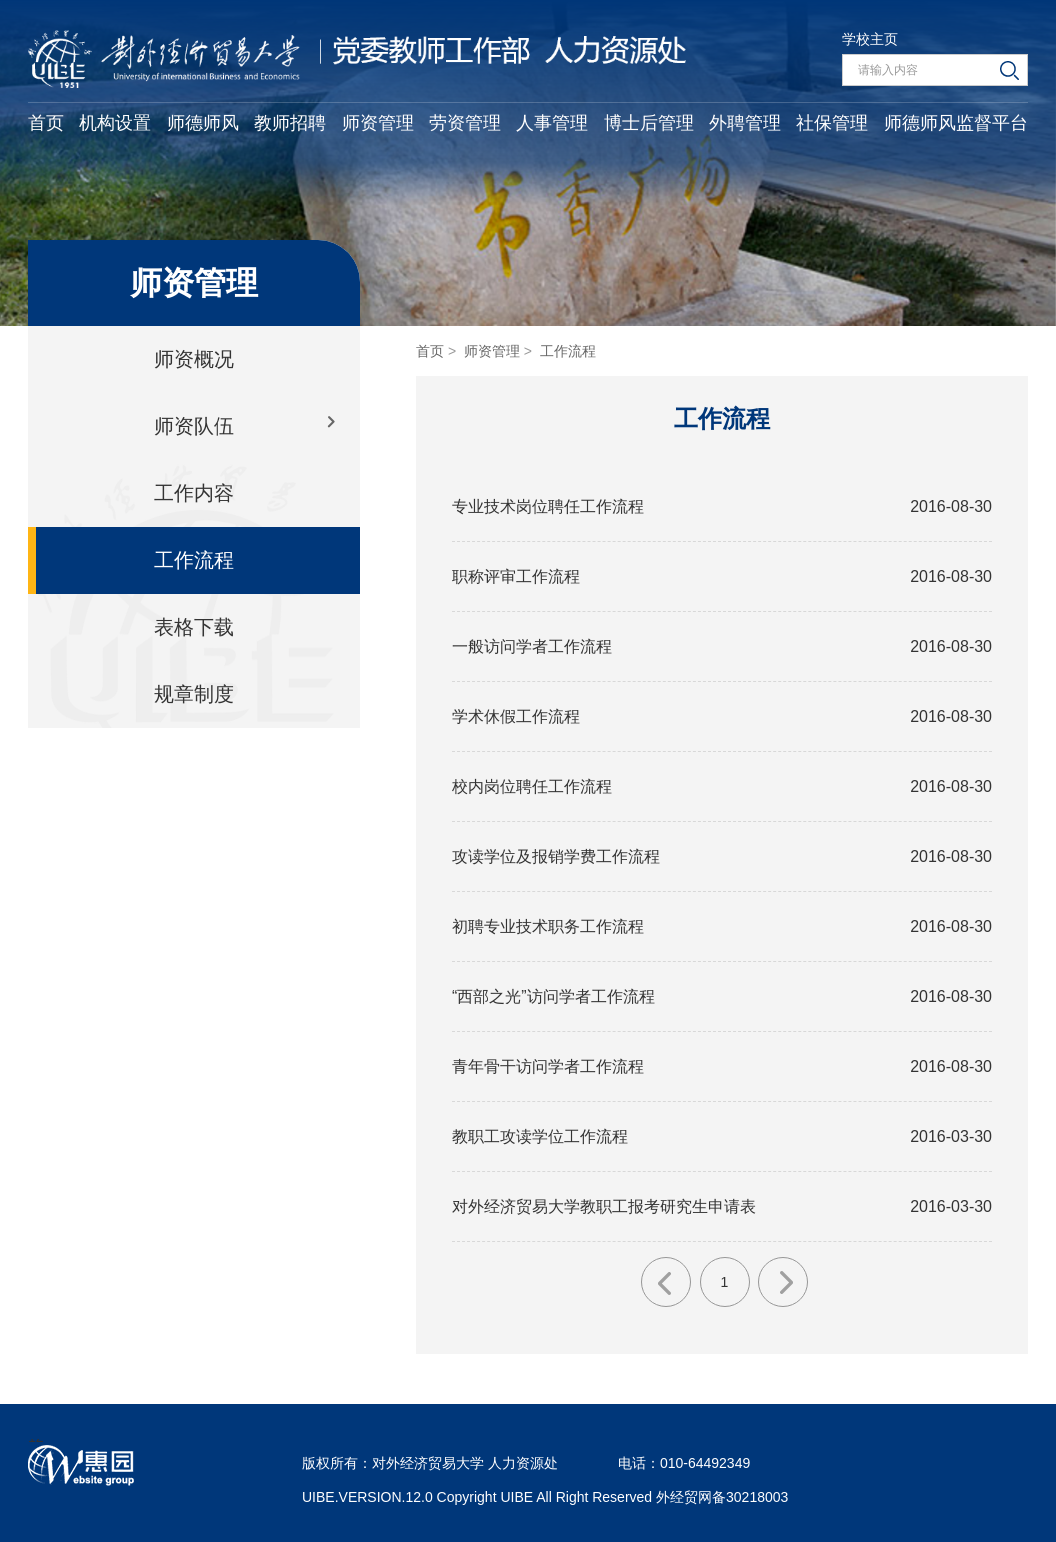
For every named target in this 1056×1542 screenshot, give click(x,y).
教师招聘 (290, 123)
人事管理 (552, 123)
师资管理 (378, 123)
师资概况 (194, 359)
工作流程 (194, 560)
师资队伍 (194, 426)
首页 (46, 123)
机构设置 (115, 123)
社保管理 (832, 123)
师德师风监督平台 (956, 123)
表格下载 (194, 627)
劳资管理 (465, 123)
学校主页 (870, 39)
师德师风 (203, 123)
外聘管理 (745, 123)
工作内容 (194, 493)
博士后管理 (649, 123)
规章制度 (194, 694)
